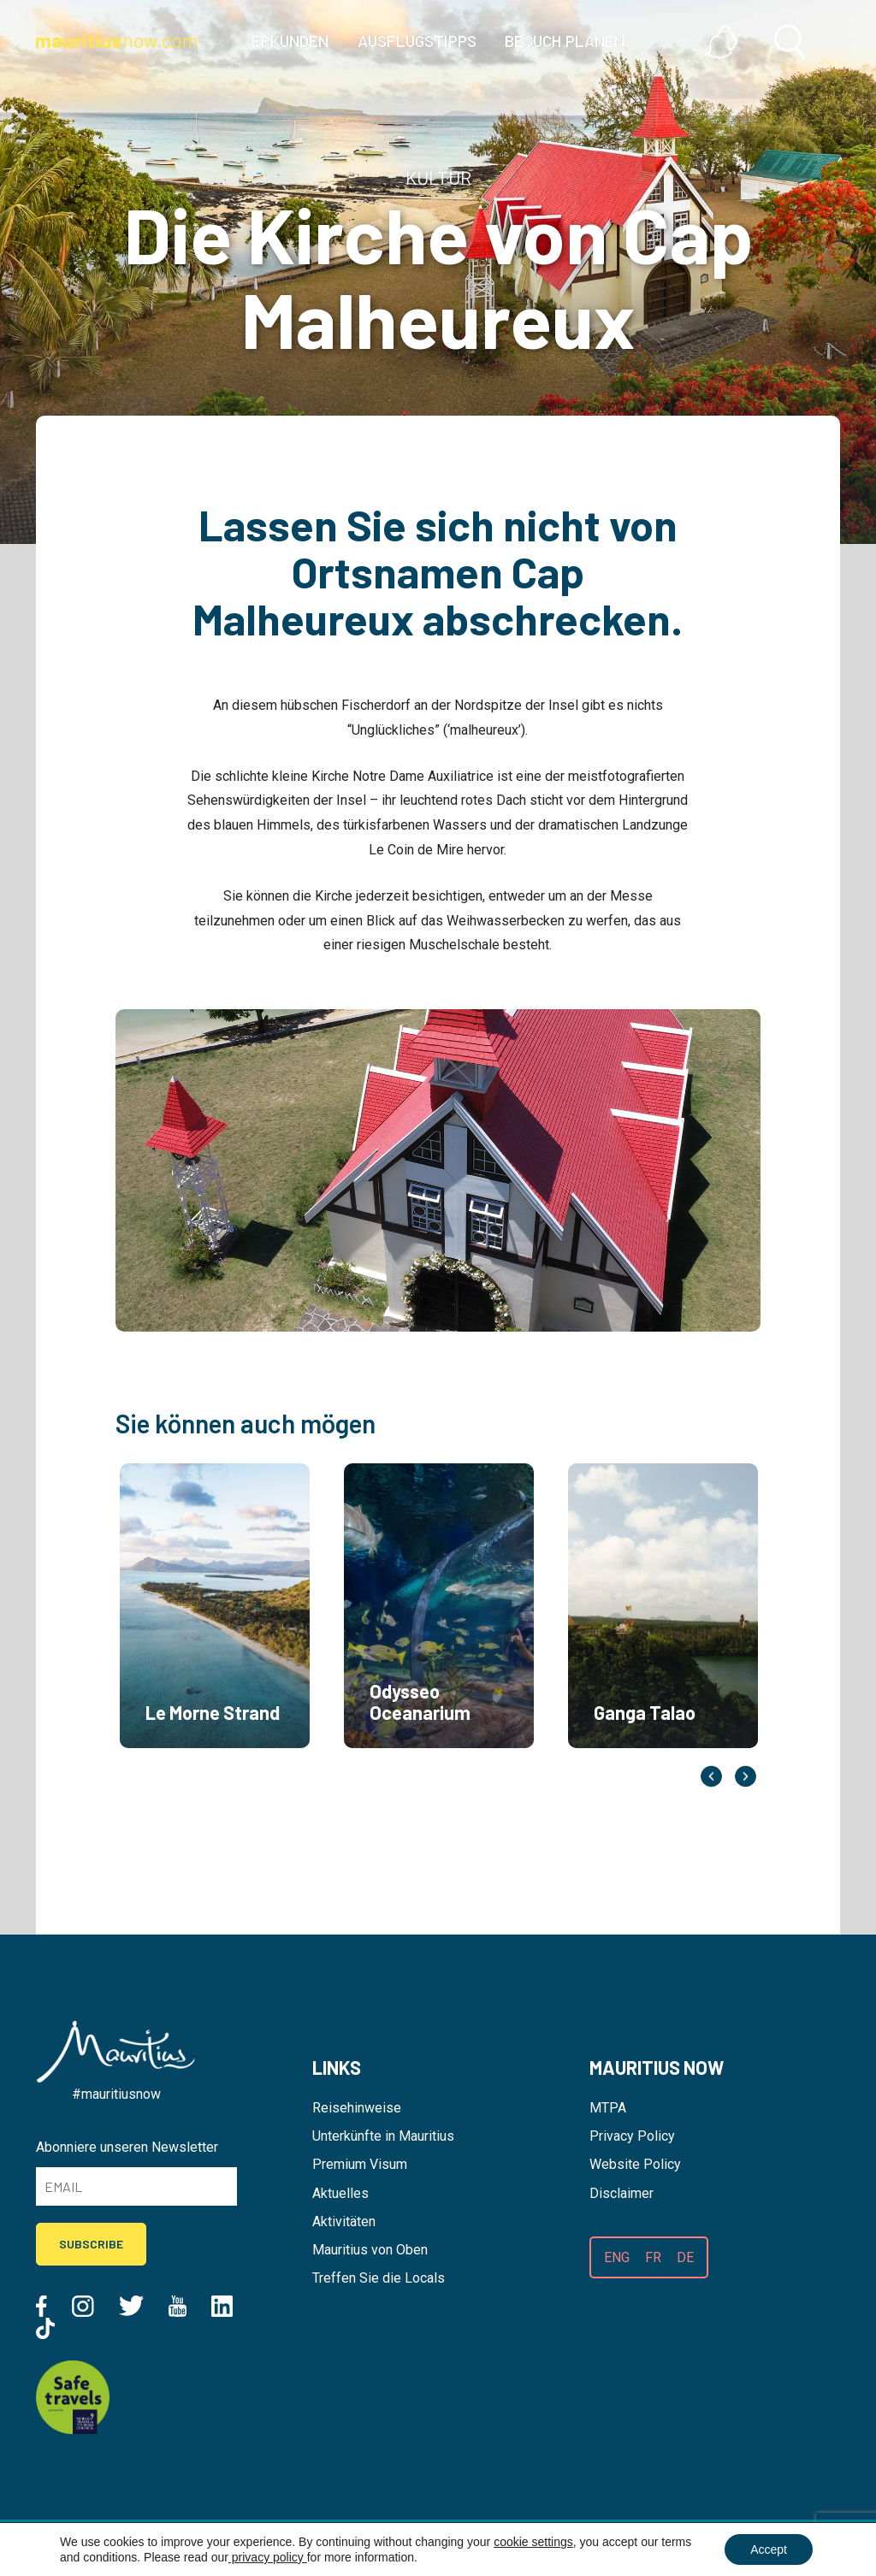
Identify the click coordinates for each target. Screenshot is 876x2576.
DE (685, 2257)
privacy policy (267, 2557)
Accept (768, 2549)
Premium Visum (359, 2164)
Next (745, 1776)
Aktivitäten (344, 2221)
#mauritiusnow (116, 2094)
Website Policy (635, 2164)
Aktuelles (340, 2193)
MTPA (607, 2108)
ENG (617, 2257)
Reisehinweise (356, 2108)
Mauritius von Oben (370, 2250)
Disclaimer (621, 2193)
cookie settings (533, 2542)
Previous (711, 1776)
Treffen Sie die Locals (378, 2278)
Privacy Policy (632, 2136)
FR (653, 2257)
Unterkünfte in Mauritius (383, 2136)
